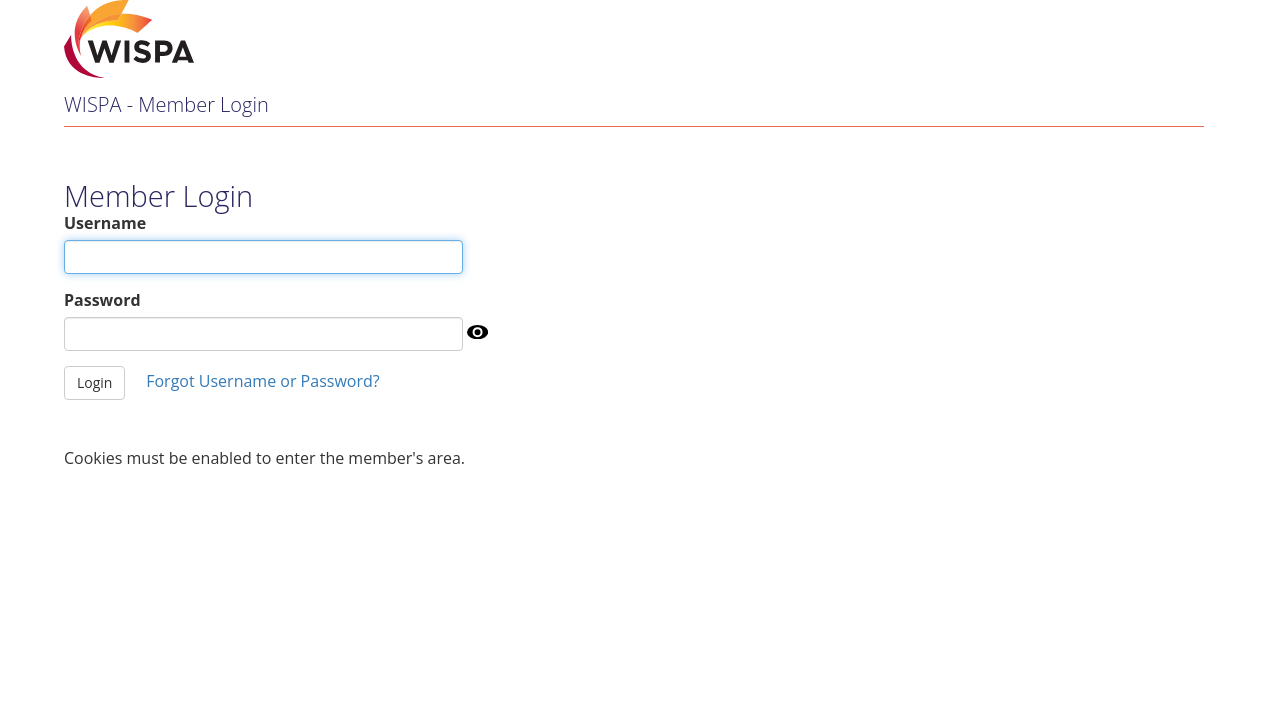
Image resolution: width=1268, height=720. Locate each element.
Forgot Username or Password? (262, 381)
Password (102, 300)
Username (105, 223)
